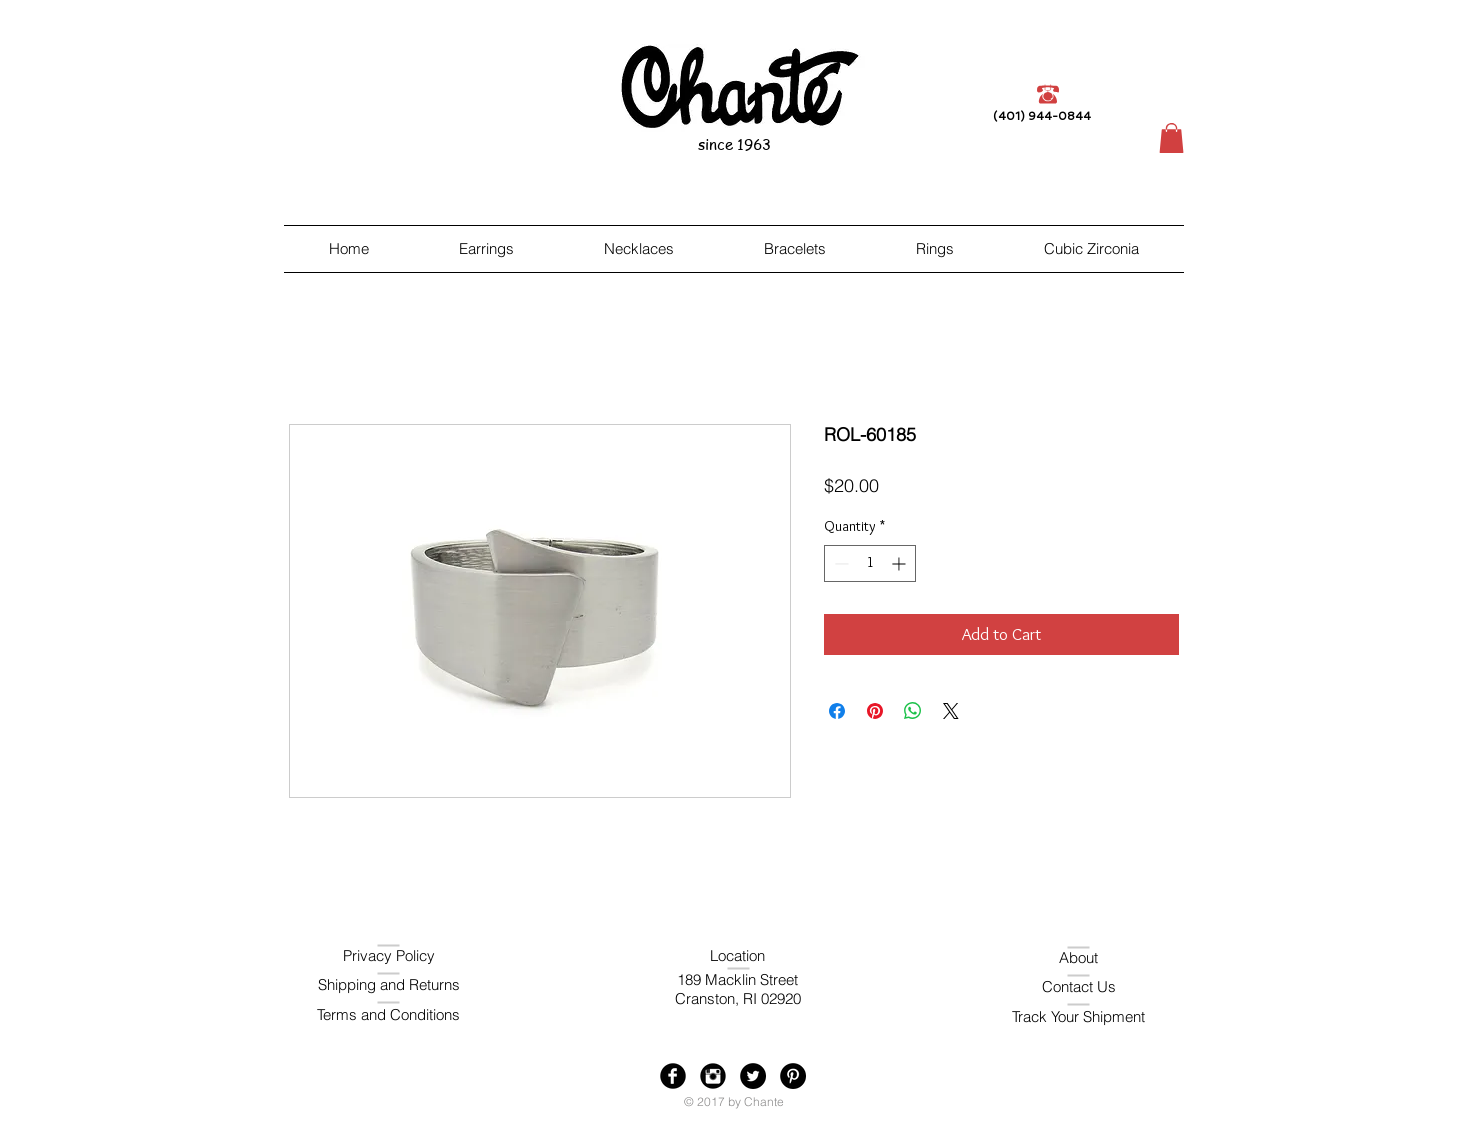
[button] (1171, 138)
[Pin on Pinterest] (875, 711)
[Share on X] (951, 711)
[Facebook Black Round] (673, 1076)
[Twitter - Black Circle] (753, 1076)
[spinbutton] (870, 563)
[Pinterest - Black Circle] (793, 1076)
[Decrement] (839, 563)
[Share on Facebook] (837, 711)
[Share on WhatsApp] (913, 711)
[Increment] (900, 563)
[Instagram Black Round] (713, 1076)
